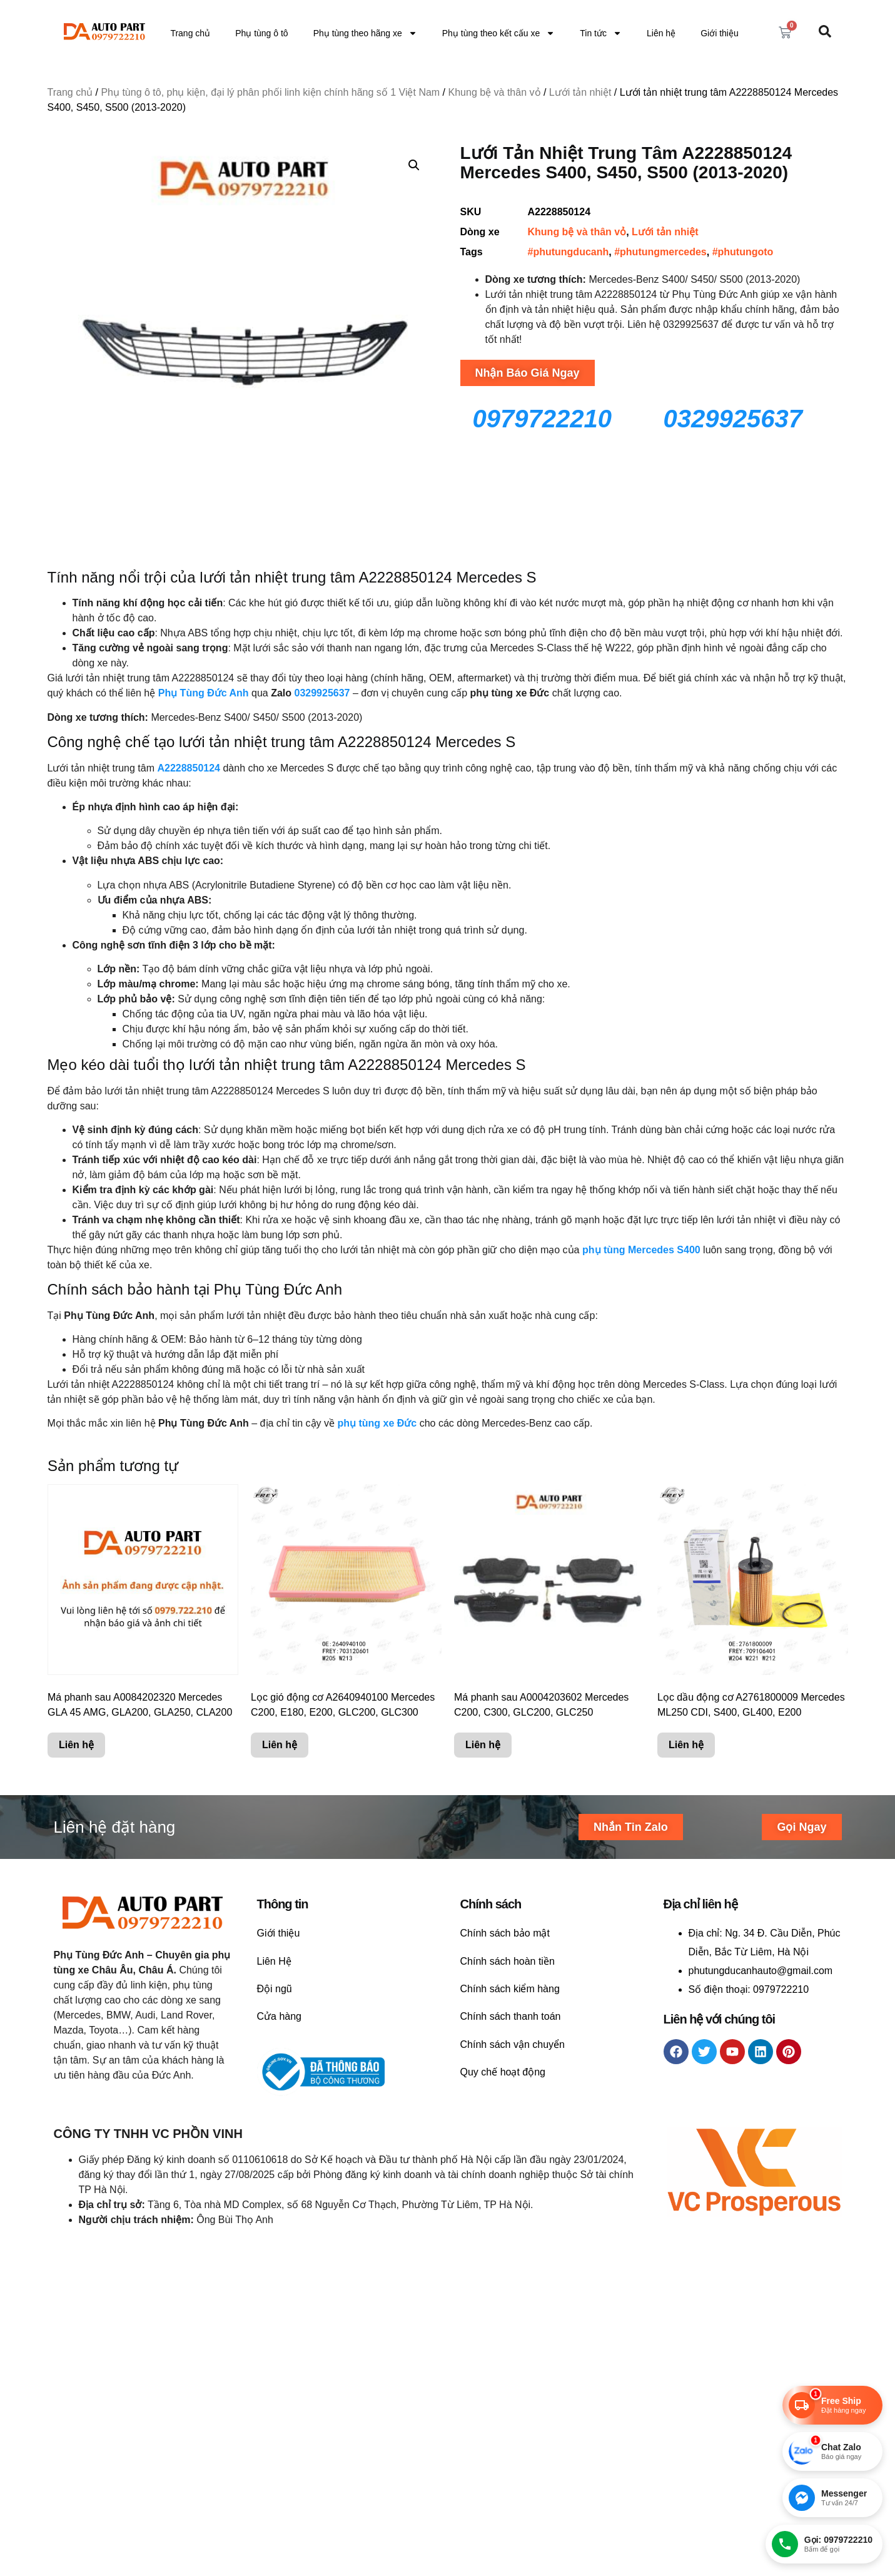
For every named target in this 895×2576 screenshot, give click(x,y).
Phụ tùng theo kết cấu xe (498, 33)
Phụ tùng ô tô (261, 33)
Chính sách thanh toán (510, 2016)
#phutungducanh (568, 252)
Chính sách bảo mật (505, 1933)
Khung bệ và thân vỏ (494, 92)
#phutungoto (743, 252)
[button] (414, 165)
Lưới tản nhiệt (580, 92)
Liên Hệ (274, 1961)
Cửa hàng (279, 2016)
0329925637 (322, 693)
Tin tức (601, 33)
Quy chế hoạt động (503, 2072)
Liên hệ (661, 33)
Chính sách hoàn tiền (507, 1961)
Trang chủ (190, 33)
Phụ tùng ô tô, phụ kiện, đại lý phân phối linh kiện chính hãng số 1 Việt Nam (270, 92)
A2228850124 (188, 768)
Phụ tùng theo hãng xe (365, 33)
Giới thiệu (719, 33)
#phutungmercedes (660, 252)
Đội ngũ (274, 1988)
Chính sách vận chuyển (512, 2044)
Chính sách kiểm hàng (510, 1988)
